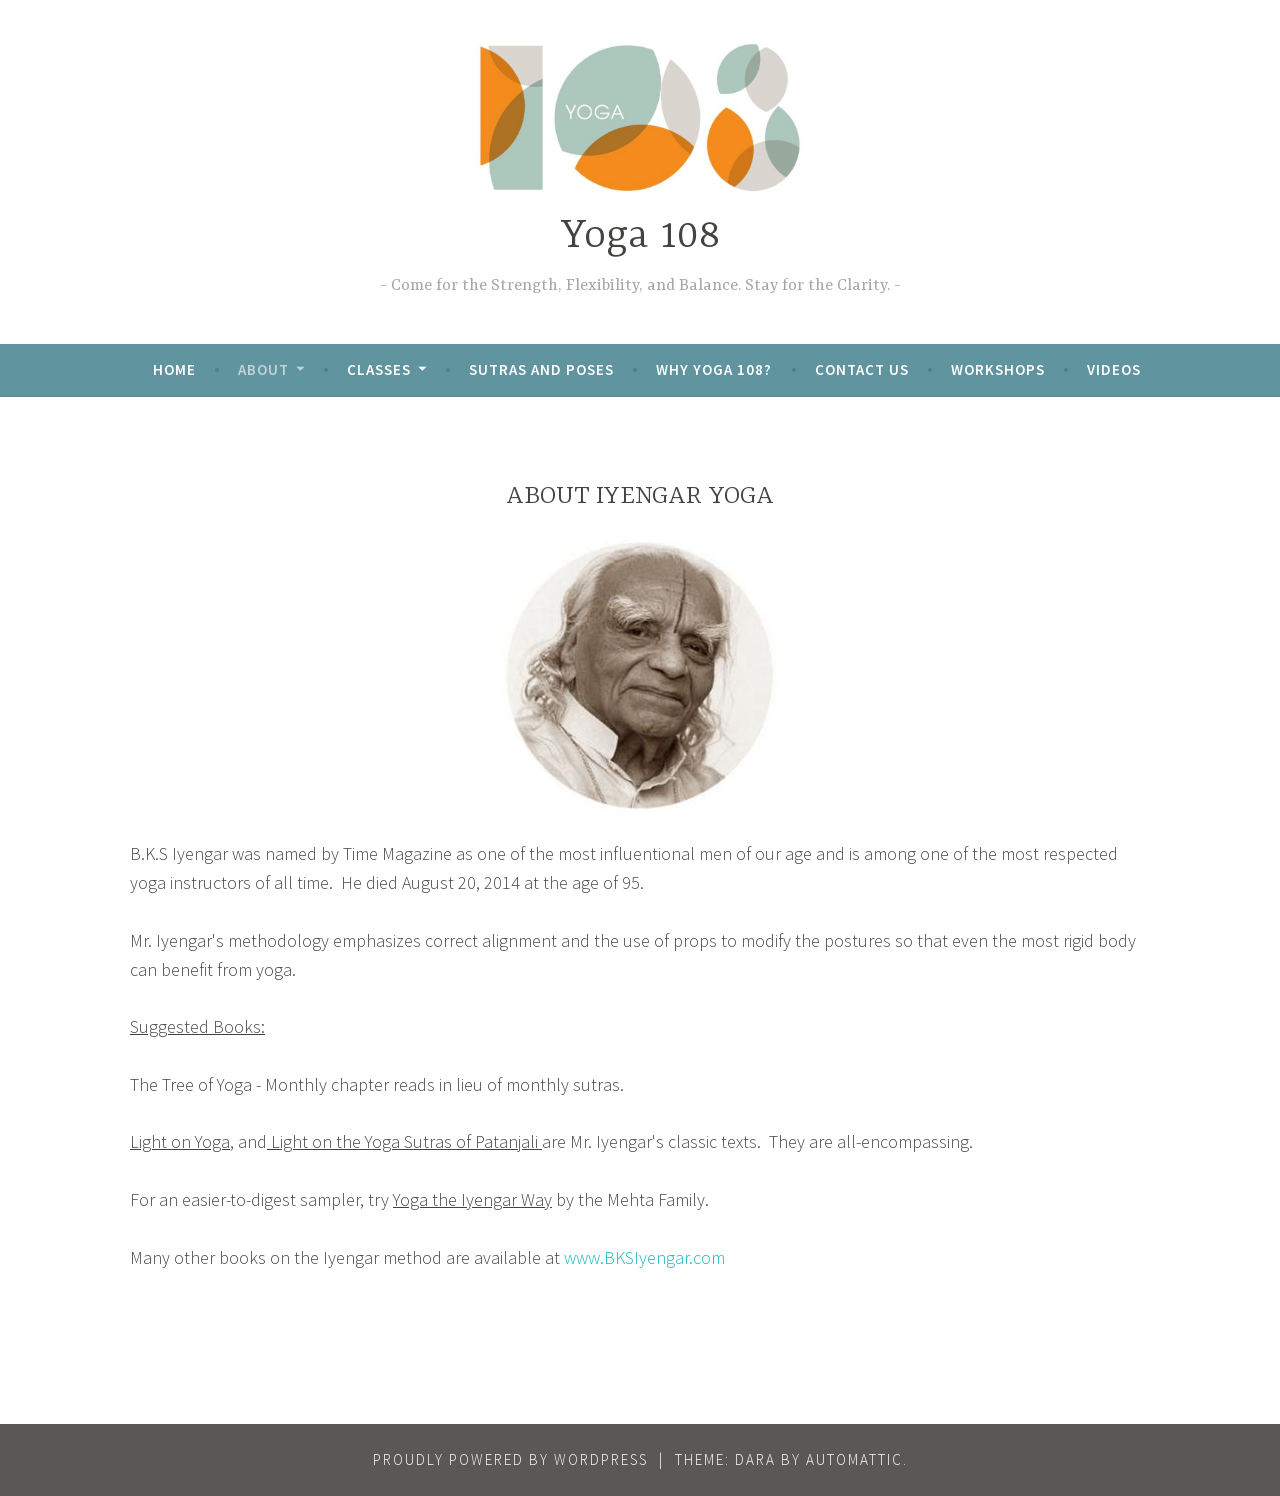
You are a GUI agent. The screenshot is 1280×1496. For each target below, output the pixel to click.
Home (174, 369)
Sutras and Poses (541, 369)
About (263, 369)
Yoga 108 (640, 236)
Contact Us (862, 369)
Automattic (854, 1459)
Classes (379, 369)
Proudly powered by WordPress (510, 1459)
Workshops (998, 369)
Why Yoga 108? (714, 369)
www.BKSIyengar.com (644, 1257)
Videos (1114, 369)
